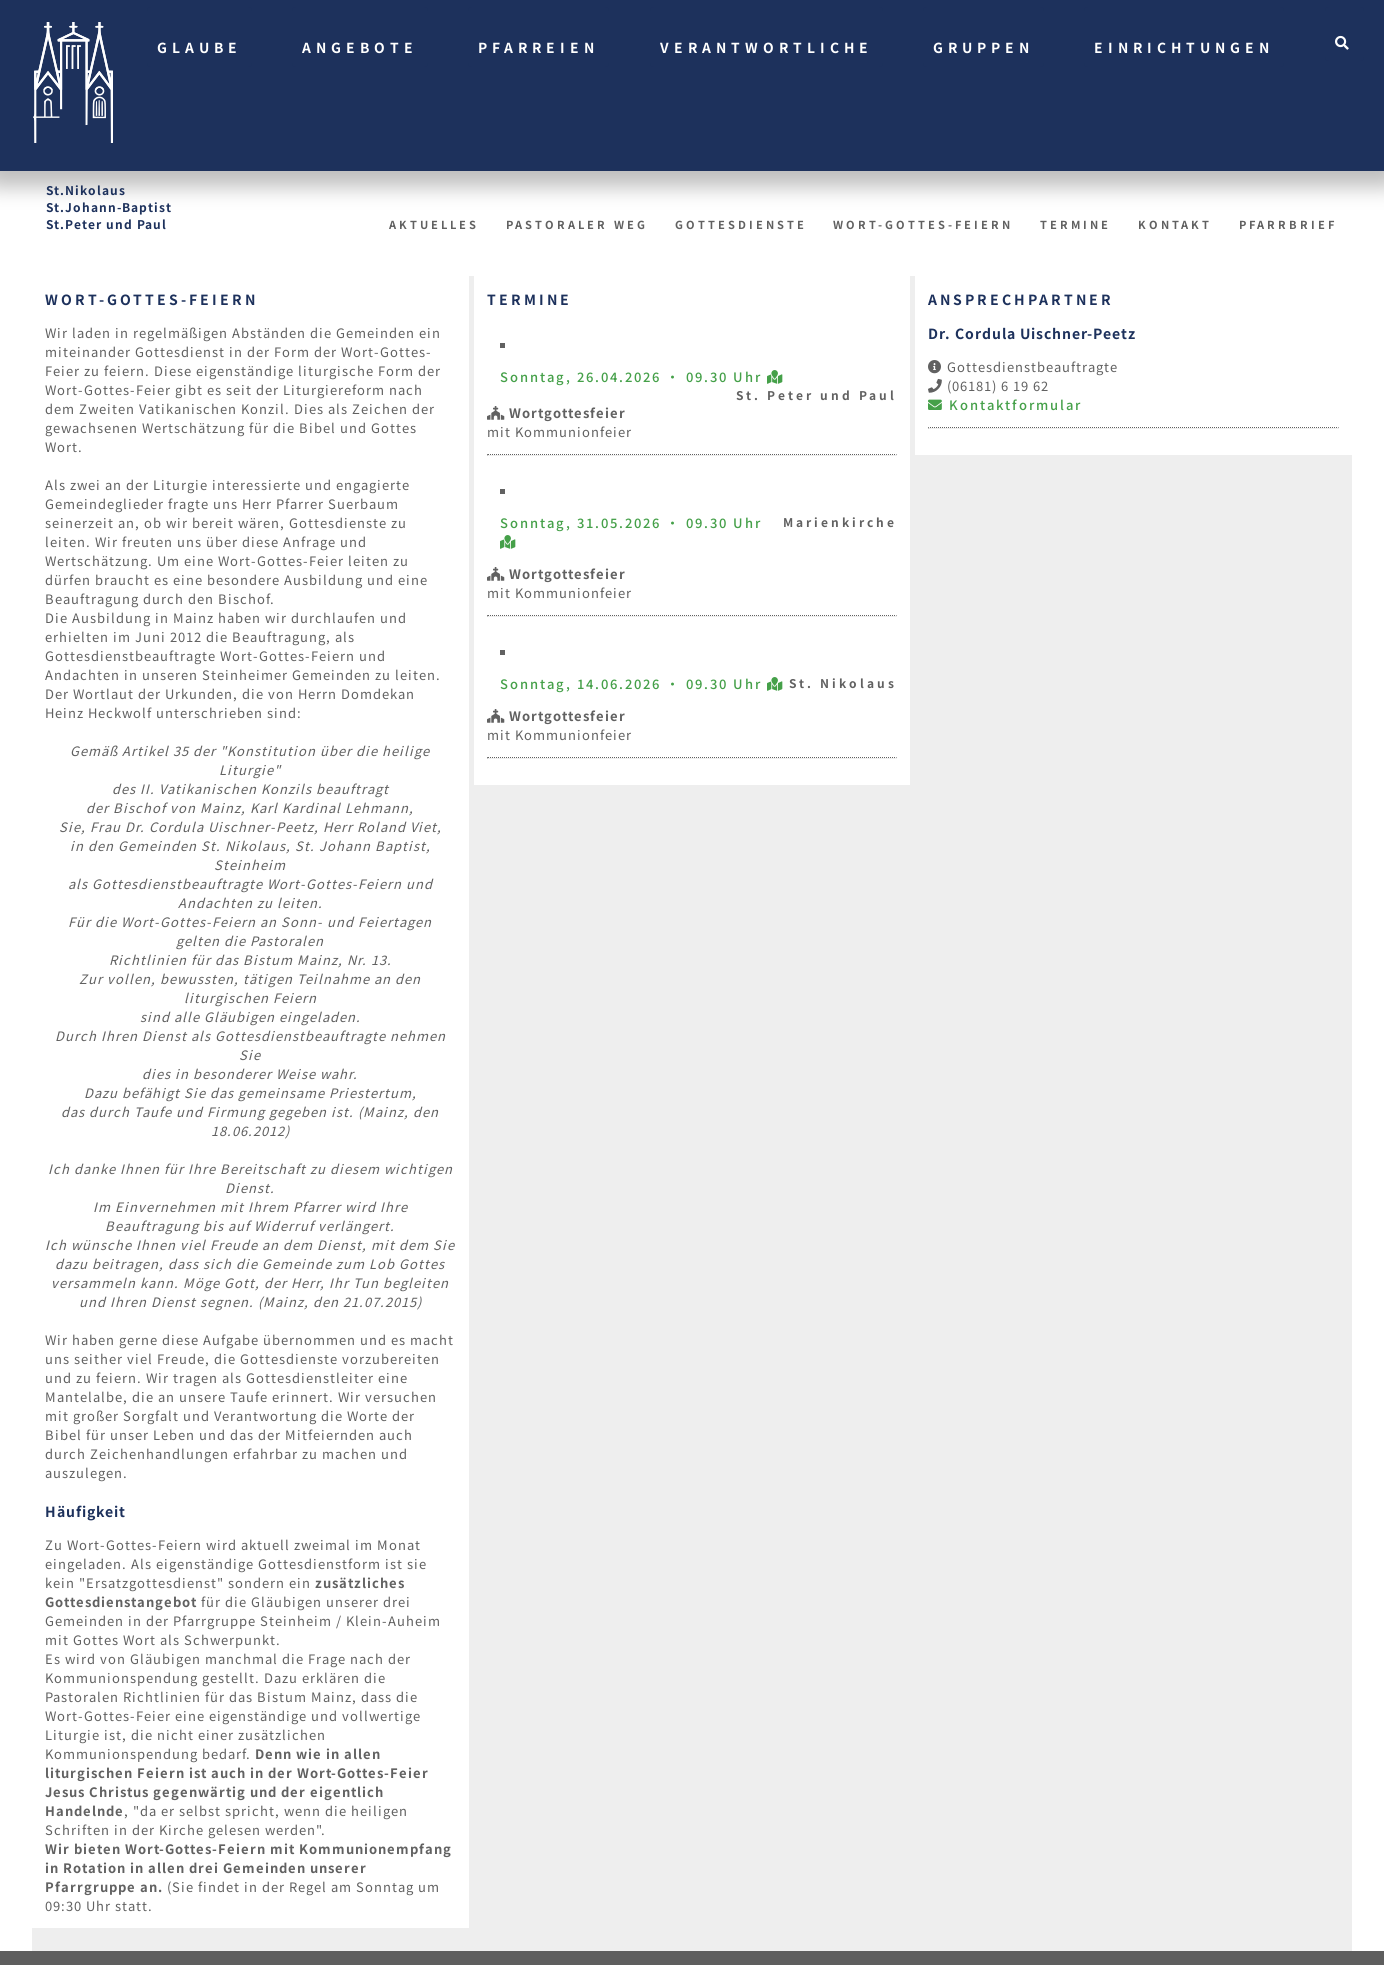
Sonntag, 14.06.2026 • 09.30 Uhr (633, 683)
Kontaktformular (1005, 404)
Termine (1075, 224)
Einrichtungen (1184, 47)
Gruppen (983, 47)
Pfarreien (538, 47)
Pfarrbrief (1288, 224)
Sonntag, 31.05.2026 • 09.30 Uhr (631, 522)
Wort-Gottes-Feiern (923, 224)
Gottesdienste (741, 224)
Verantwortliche (766, 47)
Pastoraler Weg (577, 224)
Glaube (199, 47)
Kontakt (1175, 224)
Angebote (360, 47)
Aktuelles (434, 224)
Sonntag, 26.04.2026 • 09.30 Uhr (633, 376)
